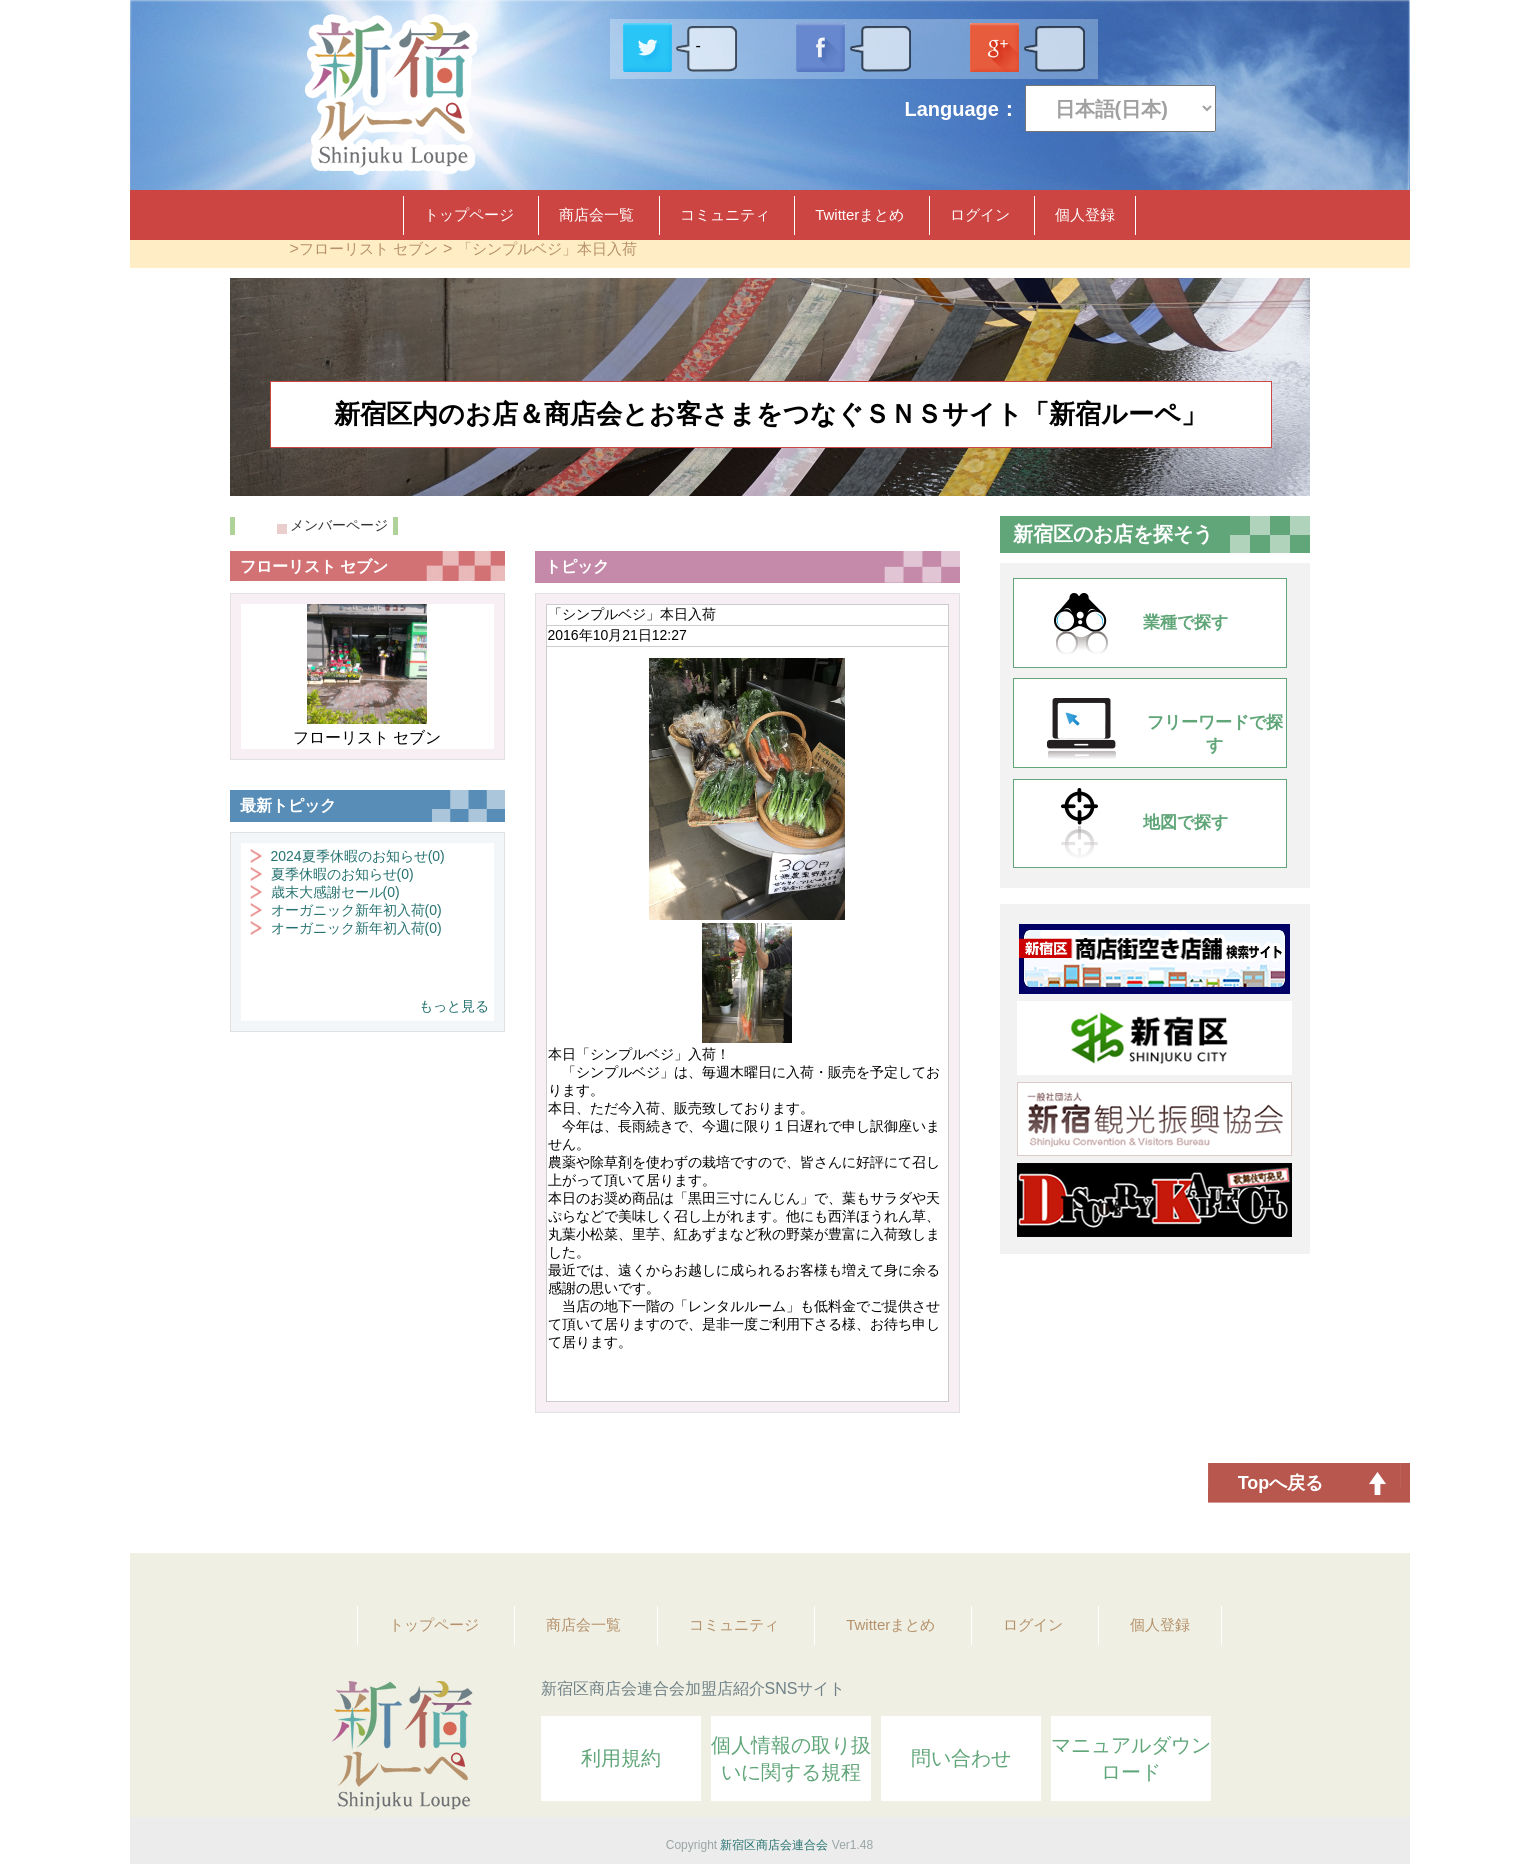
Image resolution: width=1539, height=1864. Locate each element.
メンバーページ (339, 525)
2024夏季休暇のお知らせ (358, 856)
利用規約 (621, 1758)
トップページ (469, 214)
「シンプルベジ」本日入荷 (547, 248)
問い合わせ (961, 1758)
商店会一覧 (596, 214)
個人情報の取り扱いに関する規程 (791, 1758)
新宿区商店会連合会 (774, 1845)
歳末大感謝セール (335, 892)
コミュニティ (725, 214)
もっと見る (454, 1006)
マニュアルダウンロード (1131, 1758)
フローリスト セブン (368, 248)
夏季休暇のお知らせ (342, 874)
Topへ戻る (1281, 1483)
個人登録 (1085, 214)
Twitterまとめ (859, 214)
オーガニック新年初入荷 (356, 910)
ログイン (980, 214)
